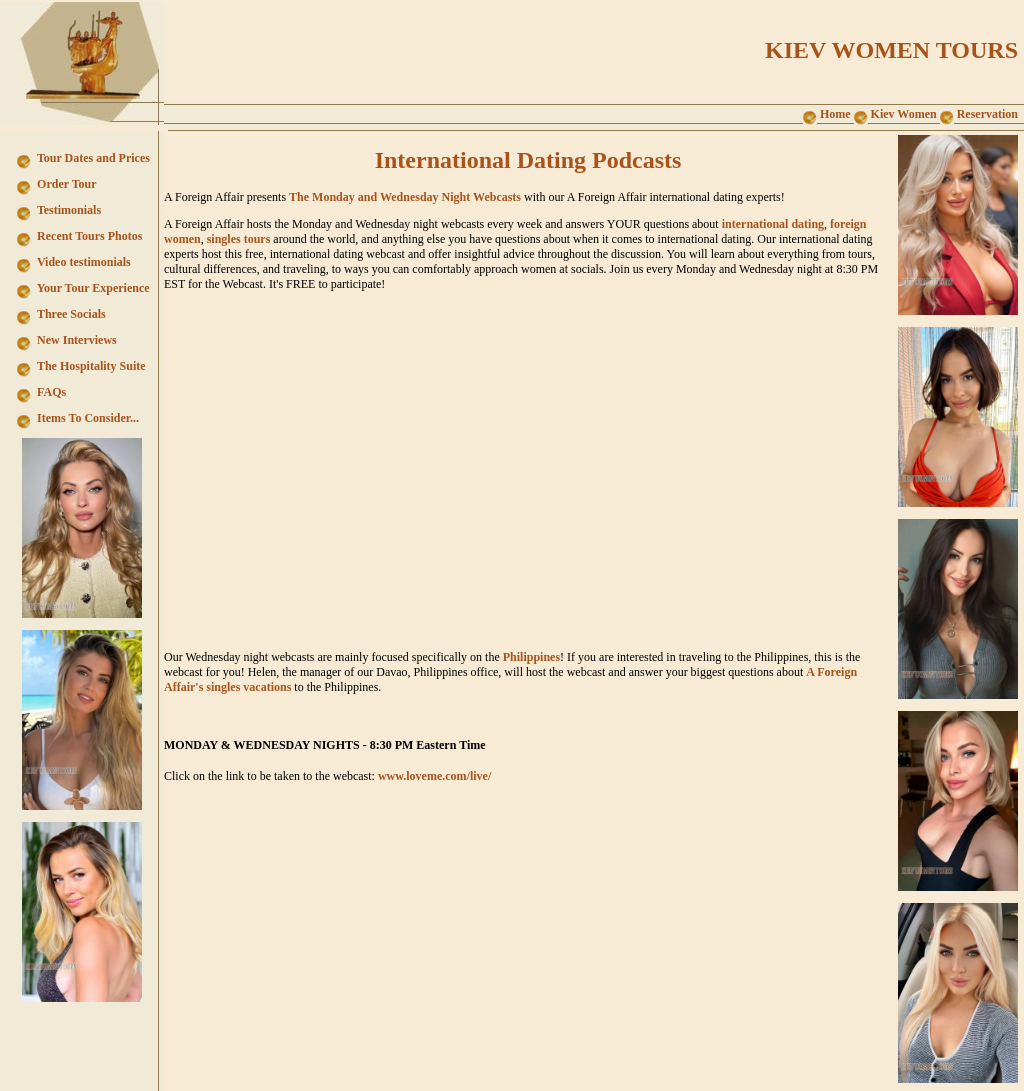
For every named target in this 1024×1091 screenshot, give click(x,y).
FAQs (50, 392)
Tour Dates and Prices (92, 158)
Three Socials (70, 314)
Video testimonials (82, 262)
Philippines (531, 657)
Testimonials (67, 210)
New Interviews (75, 340)
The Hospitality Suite (89, 366)
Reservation (979, 114)
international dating (773, 224)
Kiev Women (895, 114)
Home (827, 114)
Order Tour (65, 184)
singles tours (239, 239)
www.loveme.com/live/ (434, 776)
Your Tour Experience (91, 288)
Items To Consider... (86, 418)
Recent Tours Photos (88, 236)
